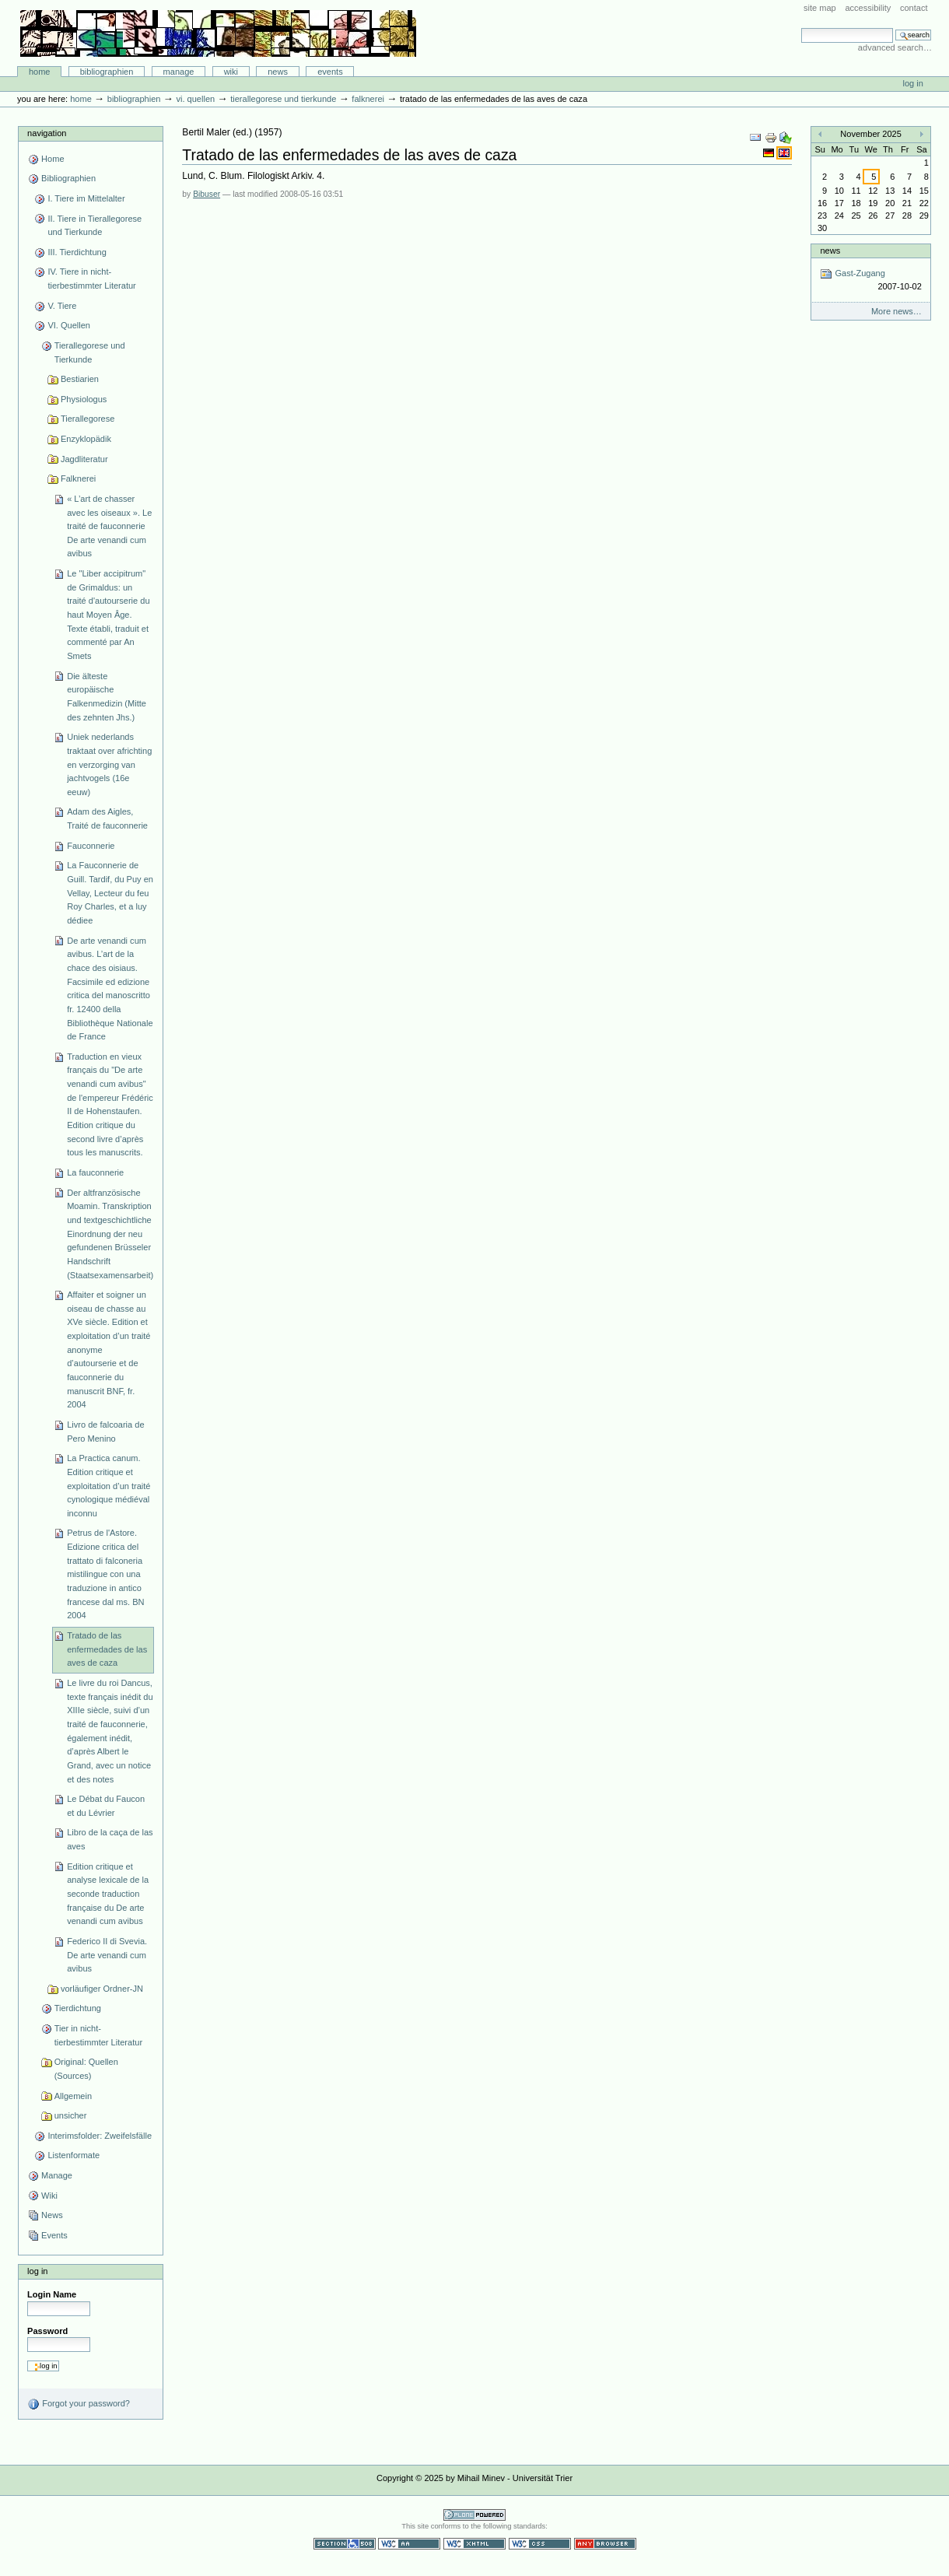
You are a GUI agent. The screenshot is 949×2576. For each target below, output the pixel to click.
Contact (914, 7)
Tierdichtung (77, 2008)
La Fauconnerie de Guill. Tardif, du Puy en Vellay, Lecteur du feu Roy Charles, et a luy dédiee (110, 892)
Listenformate (73, 2155)
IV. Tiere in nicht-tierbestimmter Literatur (91, 278)
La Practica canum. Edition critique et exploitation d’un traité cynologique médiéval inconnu (108, 1485)
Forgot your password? (78, 2404)
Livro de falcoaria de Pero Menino (105, 1431)
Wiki (231, 71)
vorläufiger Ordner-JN (102, 1988)
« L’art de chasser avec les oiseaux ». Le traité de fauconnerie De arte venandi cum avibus (109, 526)
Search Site (800, 27)
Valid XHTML (474, 2544)
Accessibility (868, 7)
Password (47, 2331)
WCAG (409, 2544)
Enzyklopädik (86, 438)
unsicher (70, 2115)
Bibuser (206, 194)
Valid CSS (540, 2544)
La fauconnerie (95, 1172)
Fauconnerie (90, 845)
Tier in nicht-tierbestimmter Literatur (98, 2035)
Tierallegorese (88, 418)
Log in (913, 83)
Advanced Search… (895, 47)
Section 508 (344, 2544)
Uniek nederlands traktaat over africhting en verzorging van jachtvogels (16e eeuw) (109, 764)
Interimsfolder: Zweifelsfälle (99, 2135)
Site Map (820, 7)
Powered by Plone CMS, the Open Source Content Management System (474, 2515)
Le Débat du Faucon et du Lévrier (106, 1805)
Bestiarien (80, 379)
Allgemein (73, 2096)
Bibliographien (107, 71)
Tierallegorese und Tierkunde (283, 98)
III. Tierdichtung (76, 252)
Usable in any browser (605, 2544)
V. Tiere (61, 305)
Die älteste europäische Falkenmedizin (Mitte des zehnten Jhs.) (106, 696)
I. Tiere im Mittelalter (85, 198)
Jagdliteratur (84, 459)
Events (330, 71)
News (278, 71)
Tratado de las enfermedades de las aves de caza (107, 1649)
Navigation (46, 133)
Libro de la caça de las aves (109, 1839)
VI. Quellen (195, 98)
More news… (896, 311)
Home (40, 71)
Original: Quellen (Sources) (86, 2068)
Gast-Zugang (870, 280)
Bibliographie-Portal (218, 33)
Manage (178, 71)
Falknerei (368, 98)
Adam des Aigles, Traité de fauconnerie (107, 818)
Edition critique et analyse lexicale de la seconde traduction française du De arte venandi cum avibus (108, 1894)
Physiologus (84, 399)
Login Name (51, 2294)
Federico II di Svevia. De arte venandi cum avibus (107, 1954)
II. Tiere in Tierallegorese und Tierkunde (94, 225)
